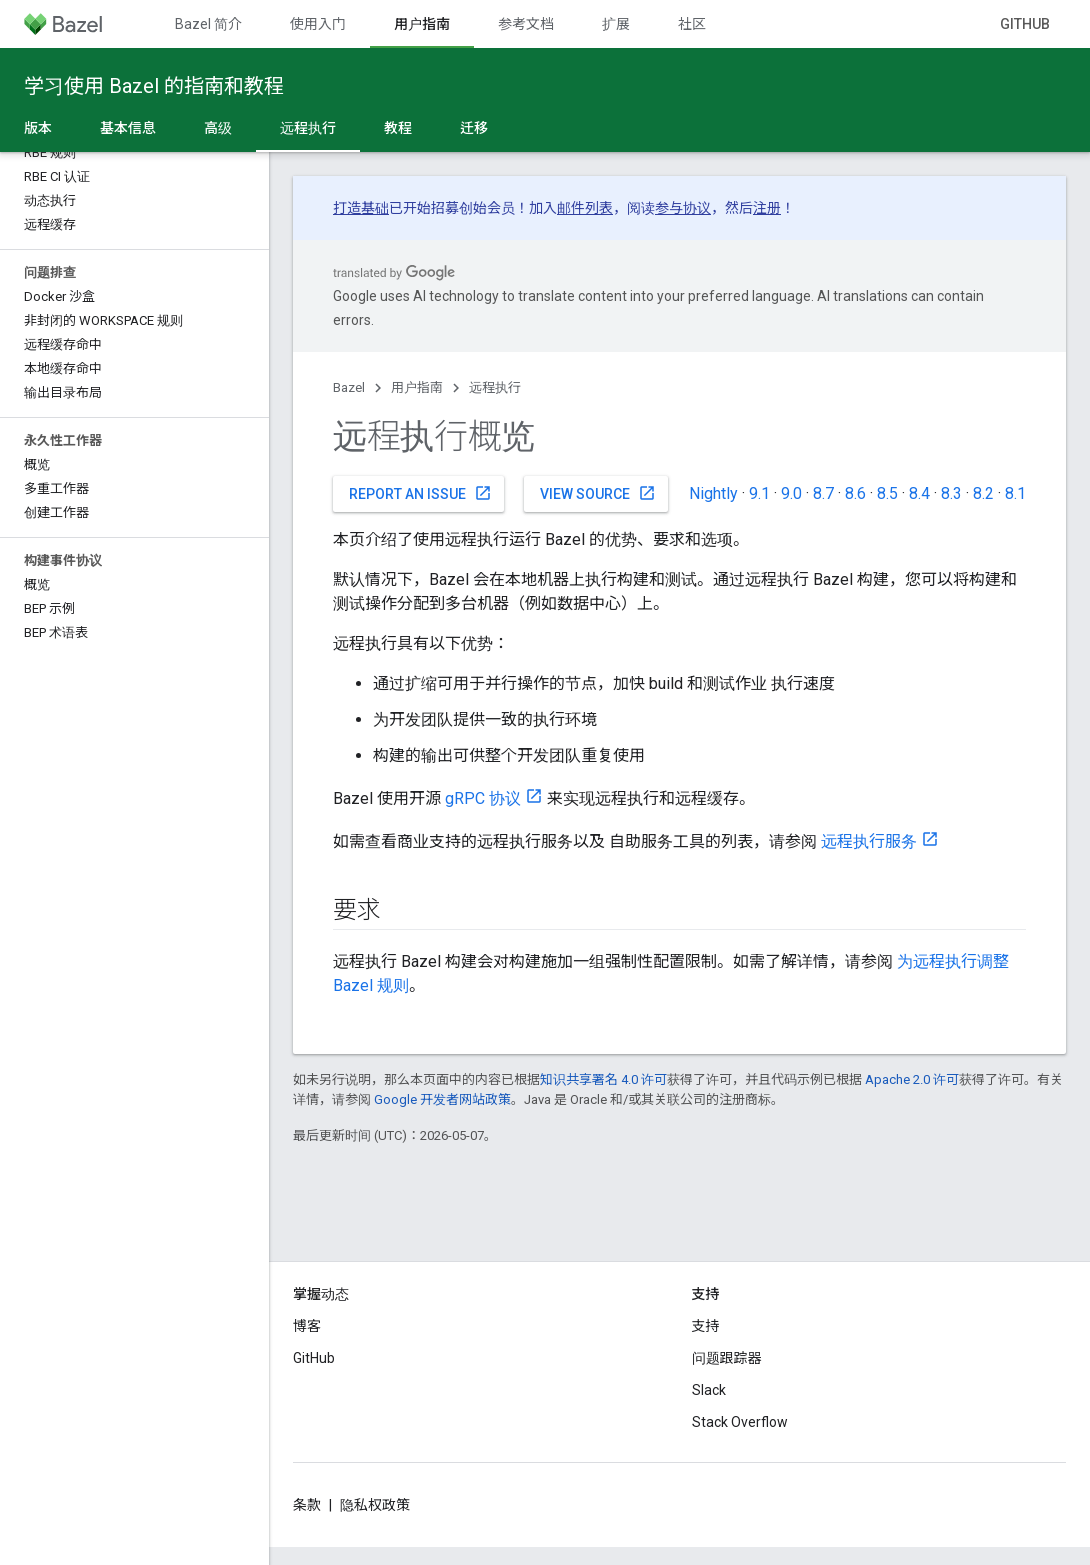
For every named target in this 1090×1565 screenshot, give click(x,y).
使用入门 (318, 24)
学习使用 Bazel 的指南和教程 (154, 86)
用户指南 (417, 387)
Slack (709, 1390)
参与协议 (683, 208)
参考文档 (526, 24)
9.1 (759, 493)
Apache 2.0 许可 (912, 1079)
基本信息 (128, 128)
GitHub (1025, 24)
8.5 (887, 493)
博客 (307, 1326)
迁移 (474, 128)
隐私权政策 (375, 1505)
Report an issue (420, 493)
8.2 (983, 493)
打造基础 (361, 208)
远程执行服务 (869, 841)
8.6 (855, 493)
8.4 (919, 493)
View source (598, 493)
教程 (398, 128)
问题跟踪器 (727, 1358)
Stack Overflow (740, 1422)
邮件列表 (585, 208)
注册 (767, 208)
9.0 (791, 493)
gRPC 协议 (483, 798)
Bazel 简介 (208, 24)
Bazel (349, 387)
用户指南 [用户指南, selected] (422, 24)
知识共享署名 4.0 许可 (603, 1079)
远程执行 (495, 387)
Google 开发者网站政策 (442, 1099)
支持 (706, 1326)
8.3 (951, 493)
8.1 (1015, 493)
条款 (307, 1505)
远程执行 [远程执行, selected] (308, 128)
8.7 (823, 493)
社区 (692, 24)
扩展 (616, 24)
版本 (38, 128)
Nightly (713, 493)
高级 (218, 128)
